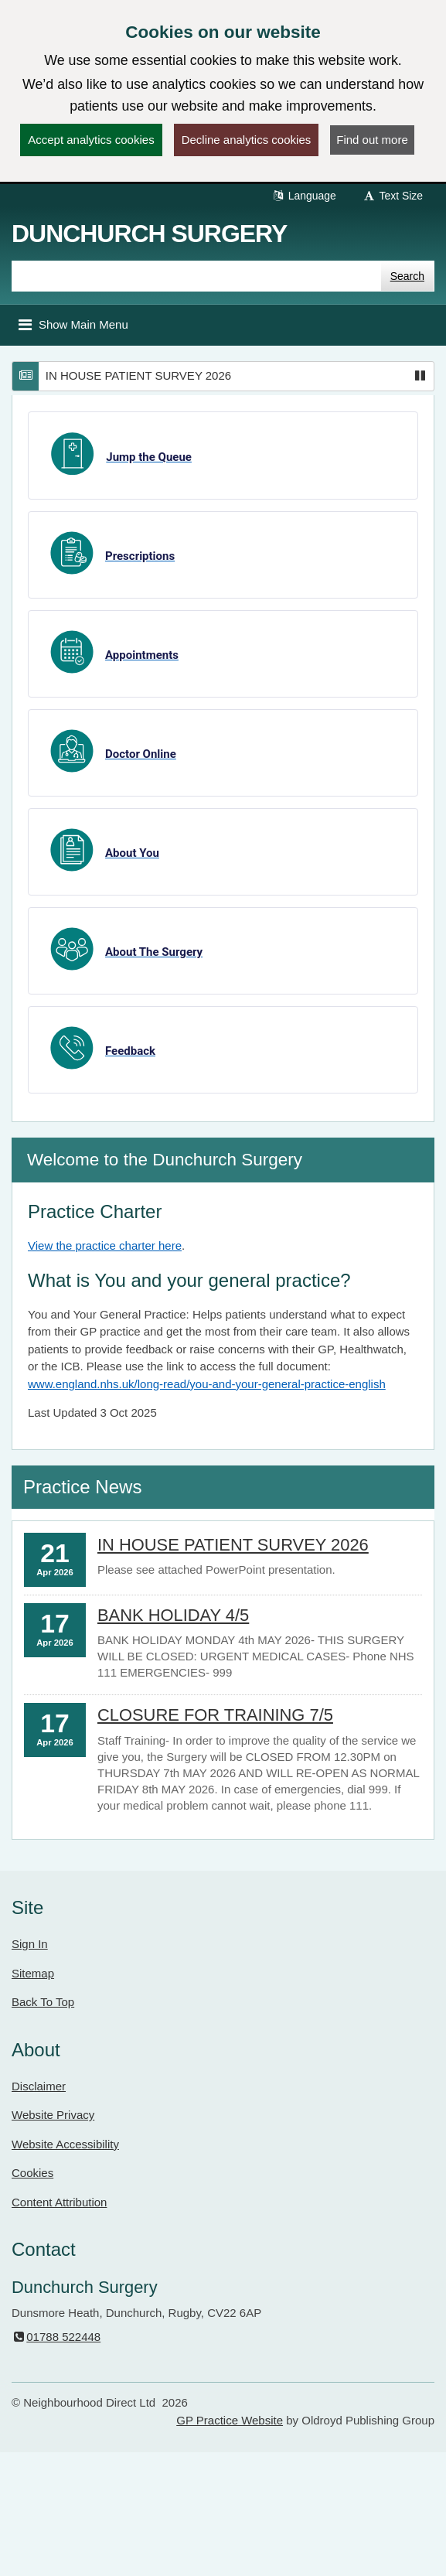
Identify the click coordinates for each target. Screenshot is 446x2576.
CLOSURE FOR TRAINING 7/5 (215, 1715)
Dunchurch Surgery (149, 233)
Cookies (32, 2172)
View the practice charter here (105, 1245)
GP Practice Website (229, 2420)
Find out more (372, 139)
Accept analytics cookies (91, 139)
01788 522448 (56, 2336)
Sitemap (33, 1973)
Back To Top (43, 2001)
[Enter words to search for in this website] (196, 276)
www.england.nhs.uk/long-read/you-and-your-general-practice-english (207, 1383)
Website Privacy (53, 2114)
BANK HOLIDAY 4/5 (173, 1615)
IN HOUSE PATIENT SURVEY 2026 (138, 375)
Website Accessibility (65, 2144)
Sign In (30, 1943)
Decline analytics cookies (247, 139)
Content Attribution (59, 2202)
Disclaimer (39, 2086)
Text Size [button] (393, 195)
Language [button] (303, 195)
